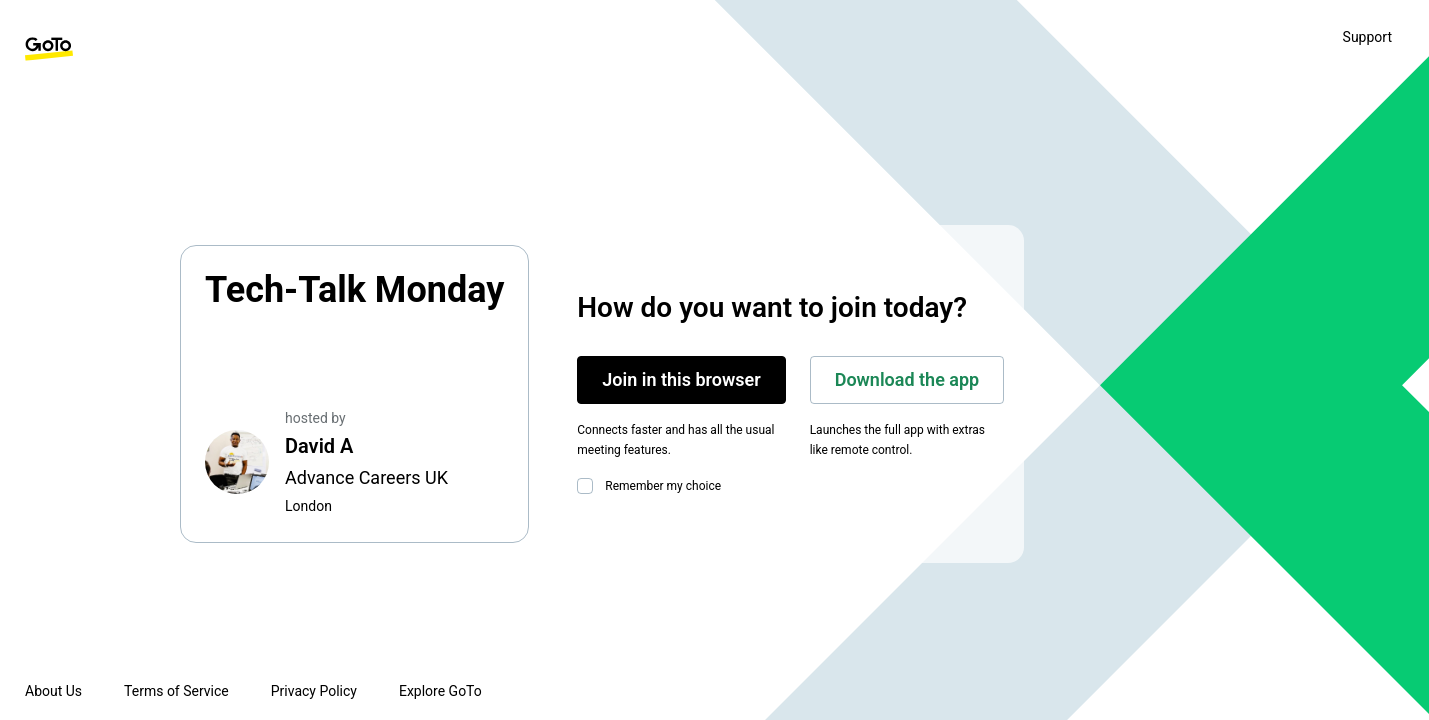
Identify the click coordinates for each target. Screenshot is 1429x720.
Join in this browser (681, 379)
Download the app (907, 379)
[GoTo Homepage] (49, 49)
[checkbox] (589, 486)
